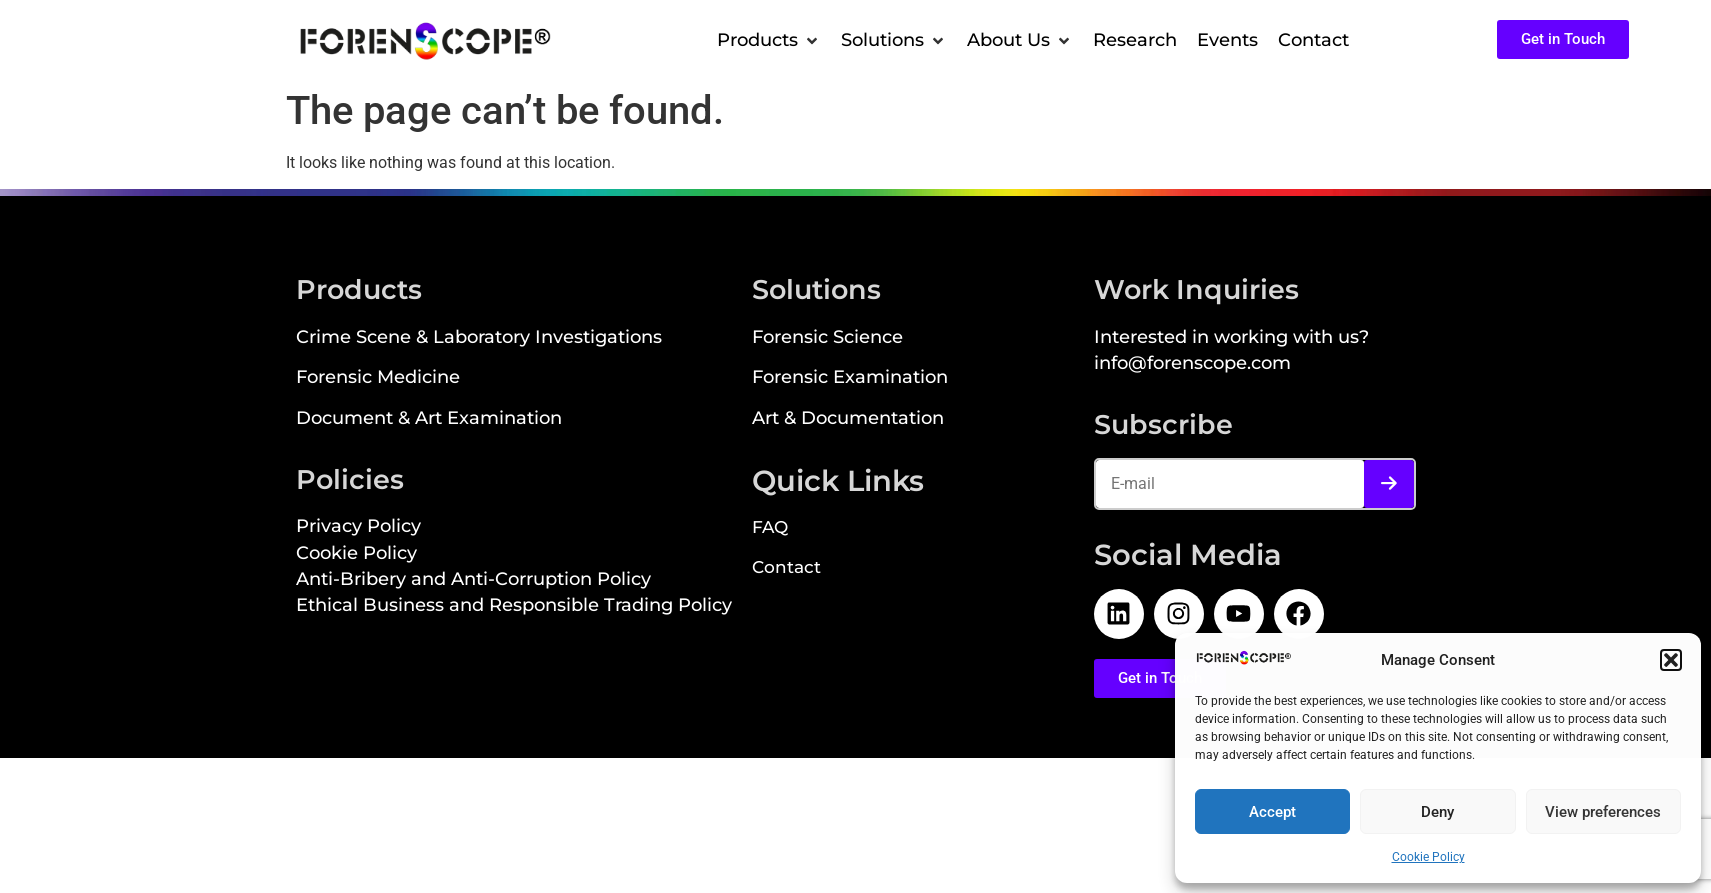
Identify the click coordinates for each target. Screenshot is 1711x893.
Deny (1437, 812)
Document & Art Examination (429, 419)
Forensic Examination (850, 378)
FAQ (770, 529)
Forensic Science (827, 338)
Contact (786, 569)
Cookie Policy (1428, 857)
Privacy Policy (358, 527)
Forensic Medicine (378, 378)
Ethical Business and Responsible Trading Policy (514, 606)
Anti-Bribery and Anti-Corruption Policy (473, 580)
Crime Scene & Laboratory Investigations (479, 338)
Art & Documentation (848, 419)
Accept (1272, 812)
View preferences (1603, 812)
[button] (1671, 660)
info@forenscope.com (1192, 364)
